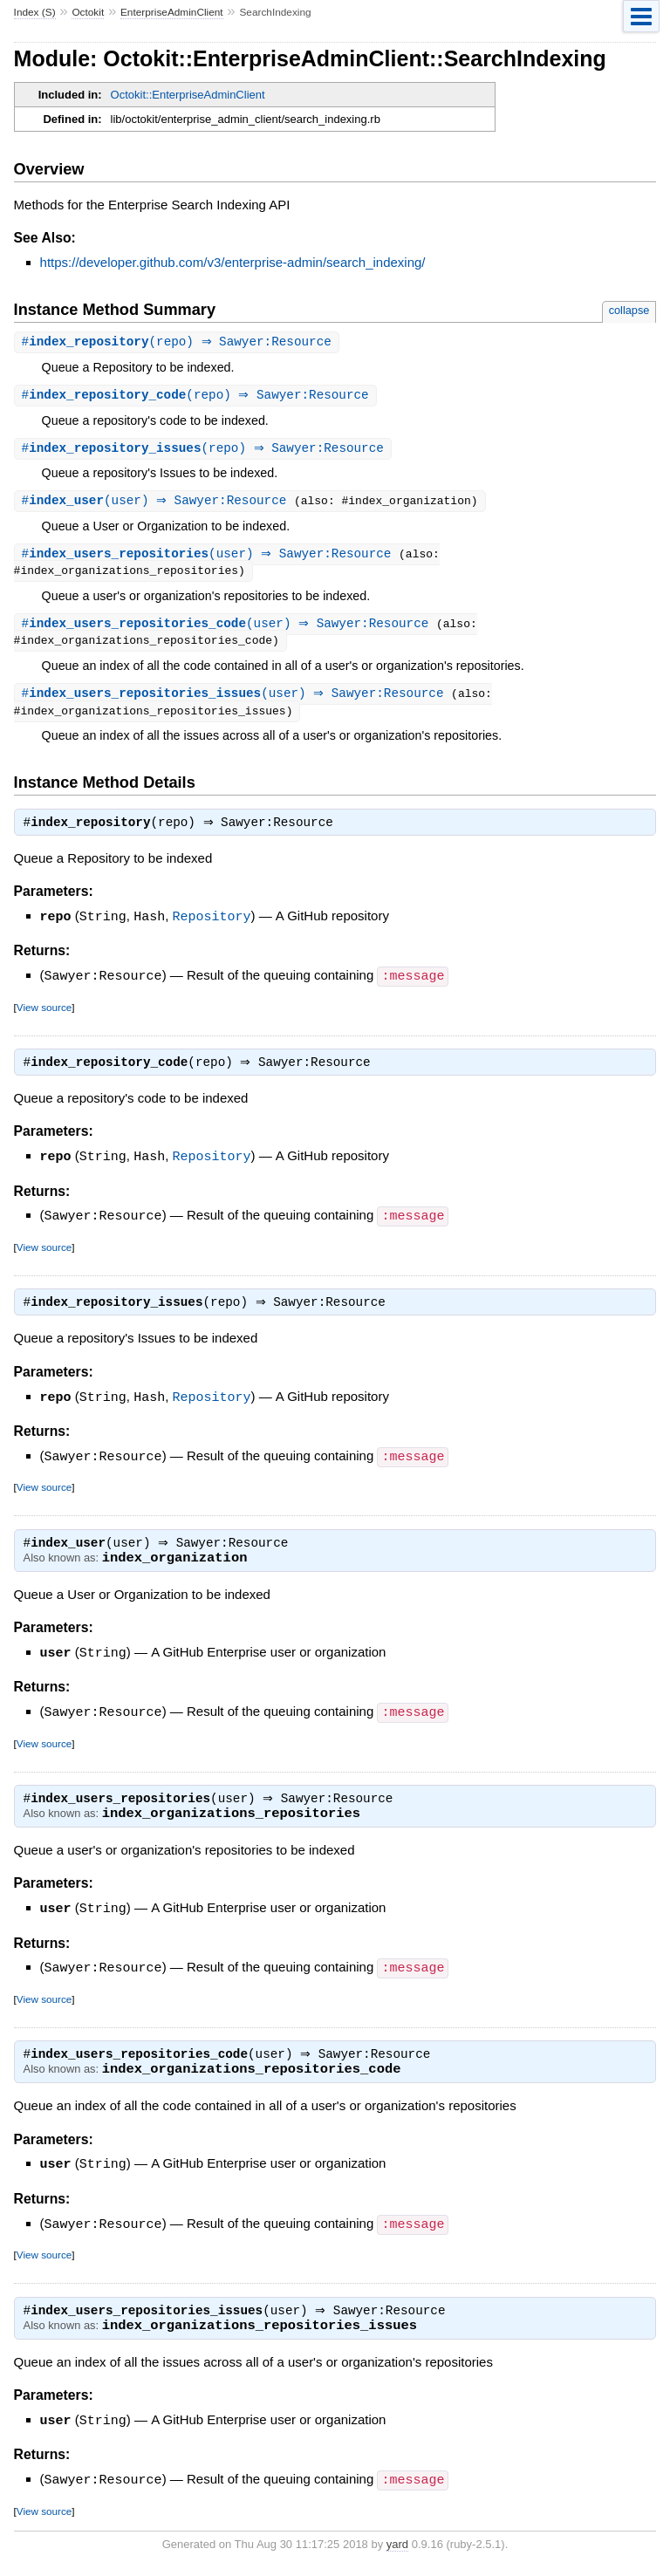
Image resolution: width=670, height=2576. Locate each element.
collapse (629, 310)
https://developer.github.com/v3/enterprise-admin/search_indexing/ (233, 262)
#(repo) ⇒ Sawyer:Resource (179, 342)
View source (44, 1013)
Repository (212, 924)
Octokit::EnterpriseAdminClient (188, 94)
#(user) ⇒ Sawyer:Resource (160, 503)
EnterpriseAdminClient (171, 12)
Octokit (88, 12)
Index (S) (35, 12)
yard (397, 2550)
